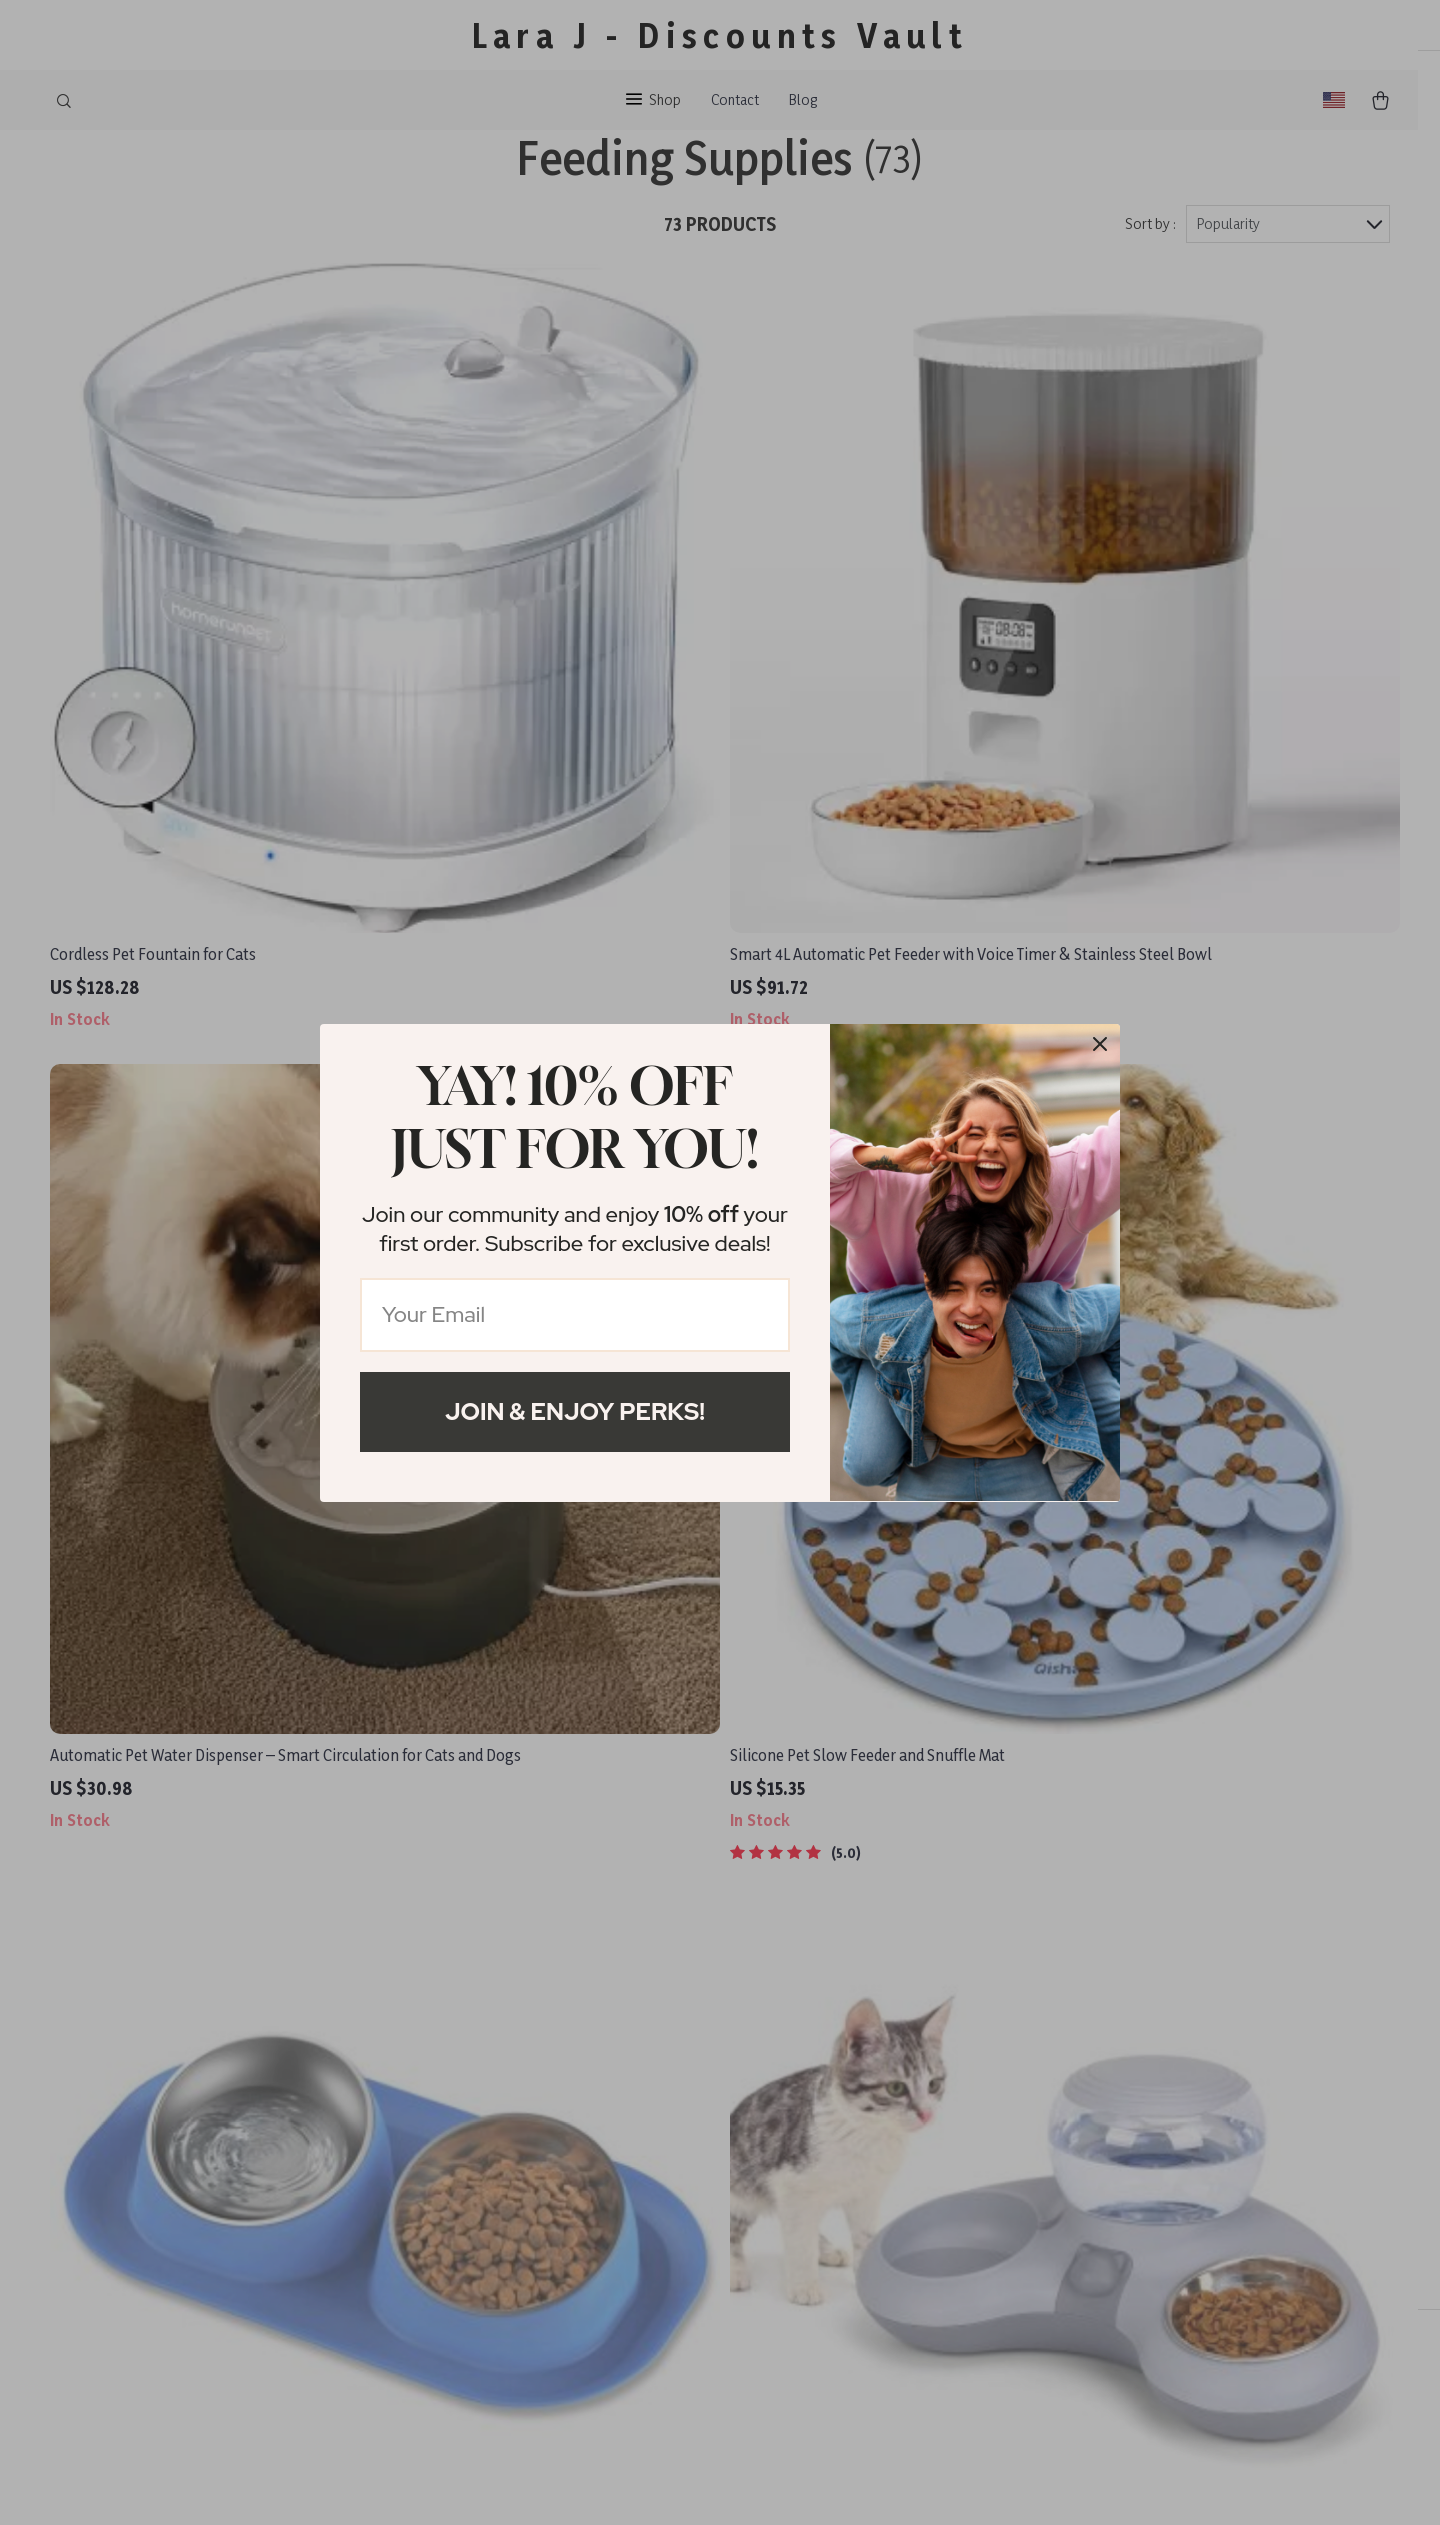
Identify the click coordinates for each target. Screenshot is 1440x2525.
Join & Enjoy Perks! (575, 1411)
